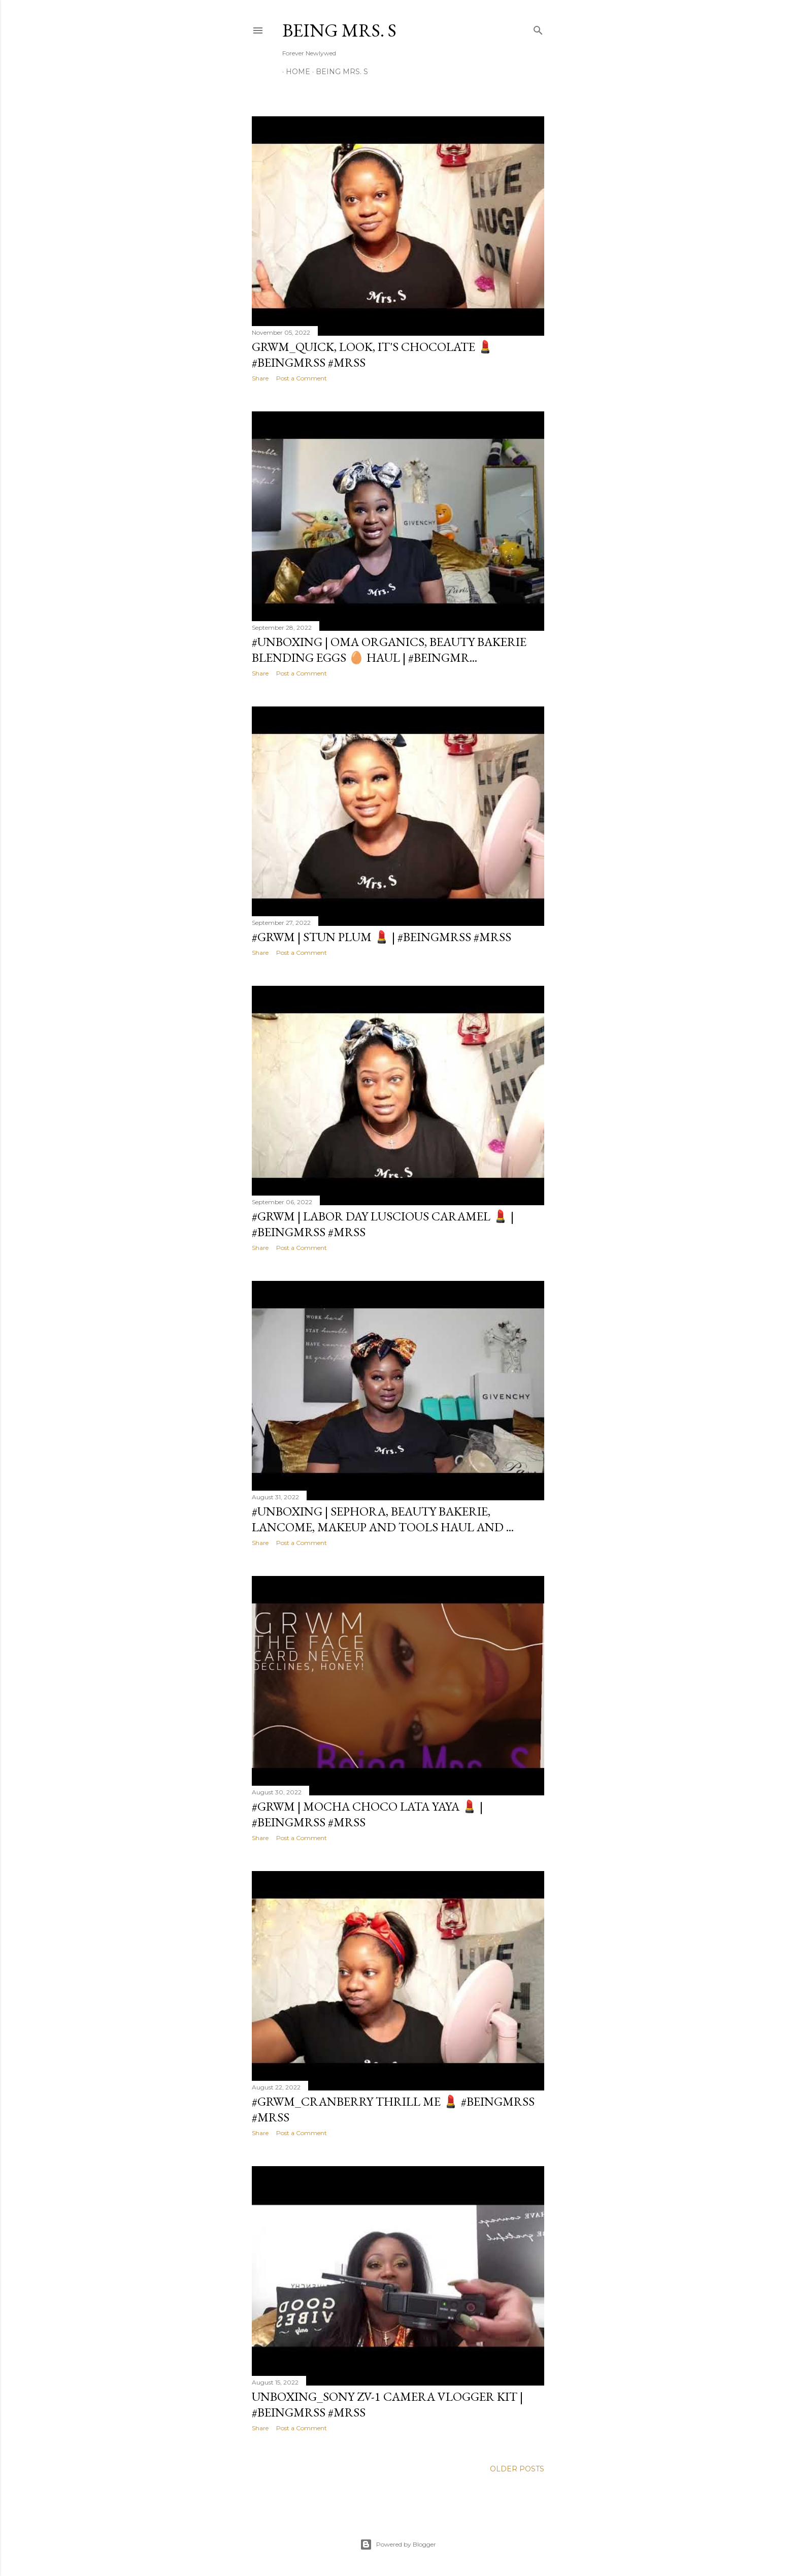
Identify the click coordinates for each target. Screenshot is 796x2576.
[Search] (538, 28)
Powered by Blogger (398, 2544)
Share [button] (260, 378)
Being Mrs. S (339, 30)
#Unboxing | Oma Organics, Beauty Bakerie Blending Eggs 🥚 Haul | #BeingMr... (389, 649)
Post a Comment (301, 378)
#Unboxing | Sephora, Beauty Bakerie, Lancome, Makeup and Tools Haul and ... (383, 1519)
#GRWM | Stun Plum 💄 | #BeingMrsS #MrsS (381, 937)
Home (294, 71)
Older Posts (517, 2468)
